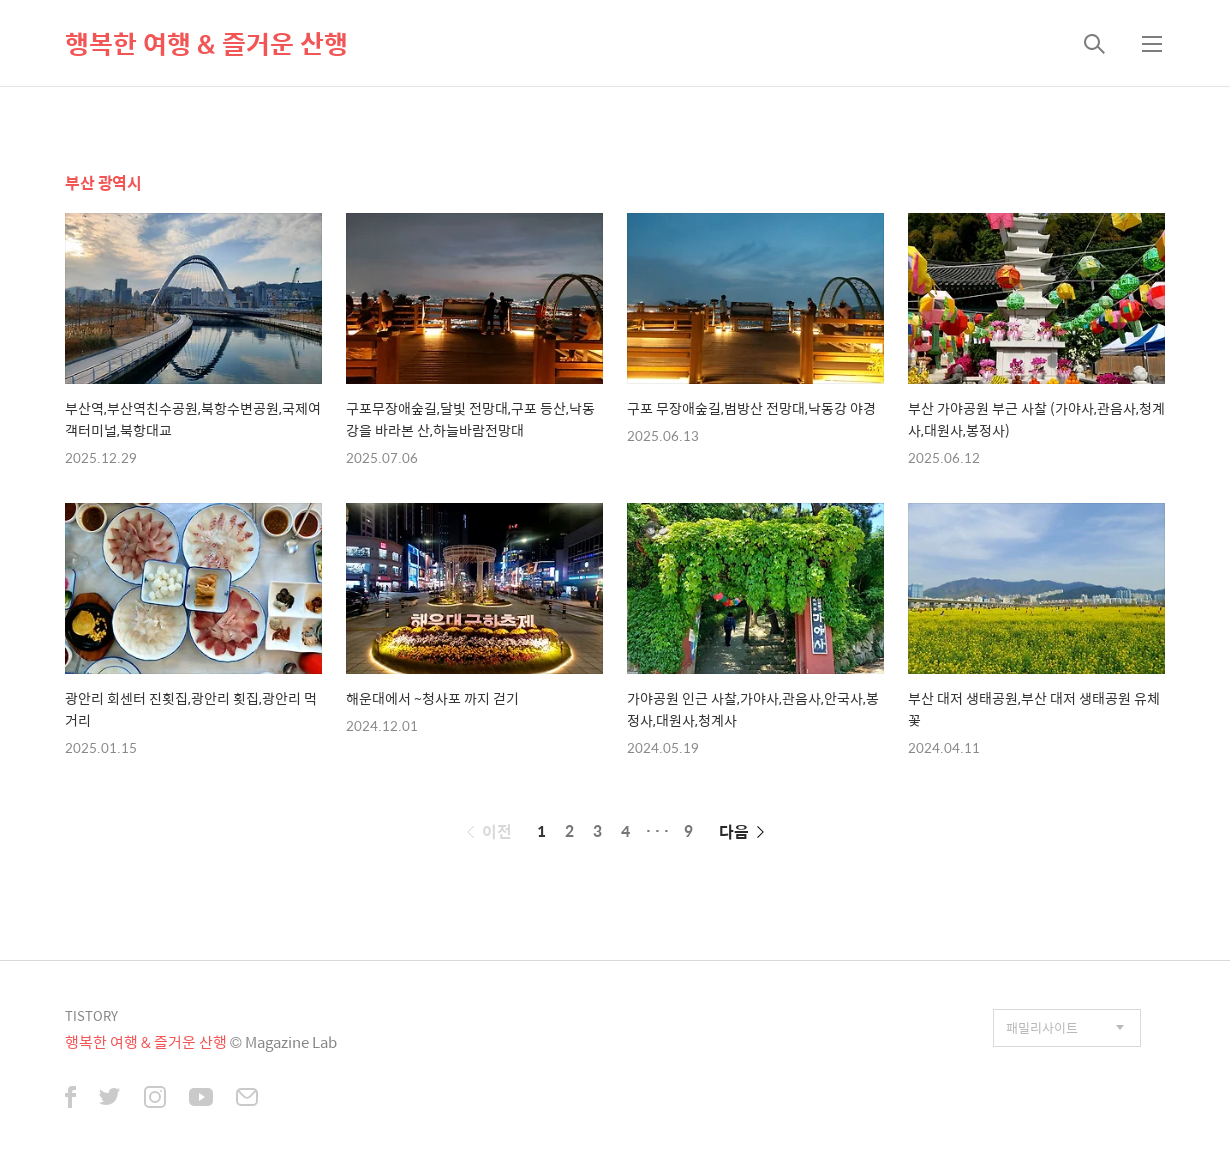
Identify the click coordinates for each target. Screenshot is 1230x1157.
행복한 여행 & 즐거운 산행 (206, 43)
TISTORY (91, 1015)
